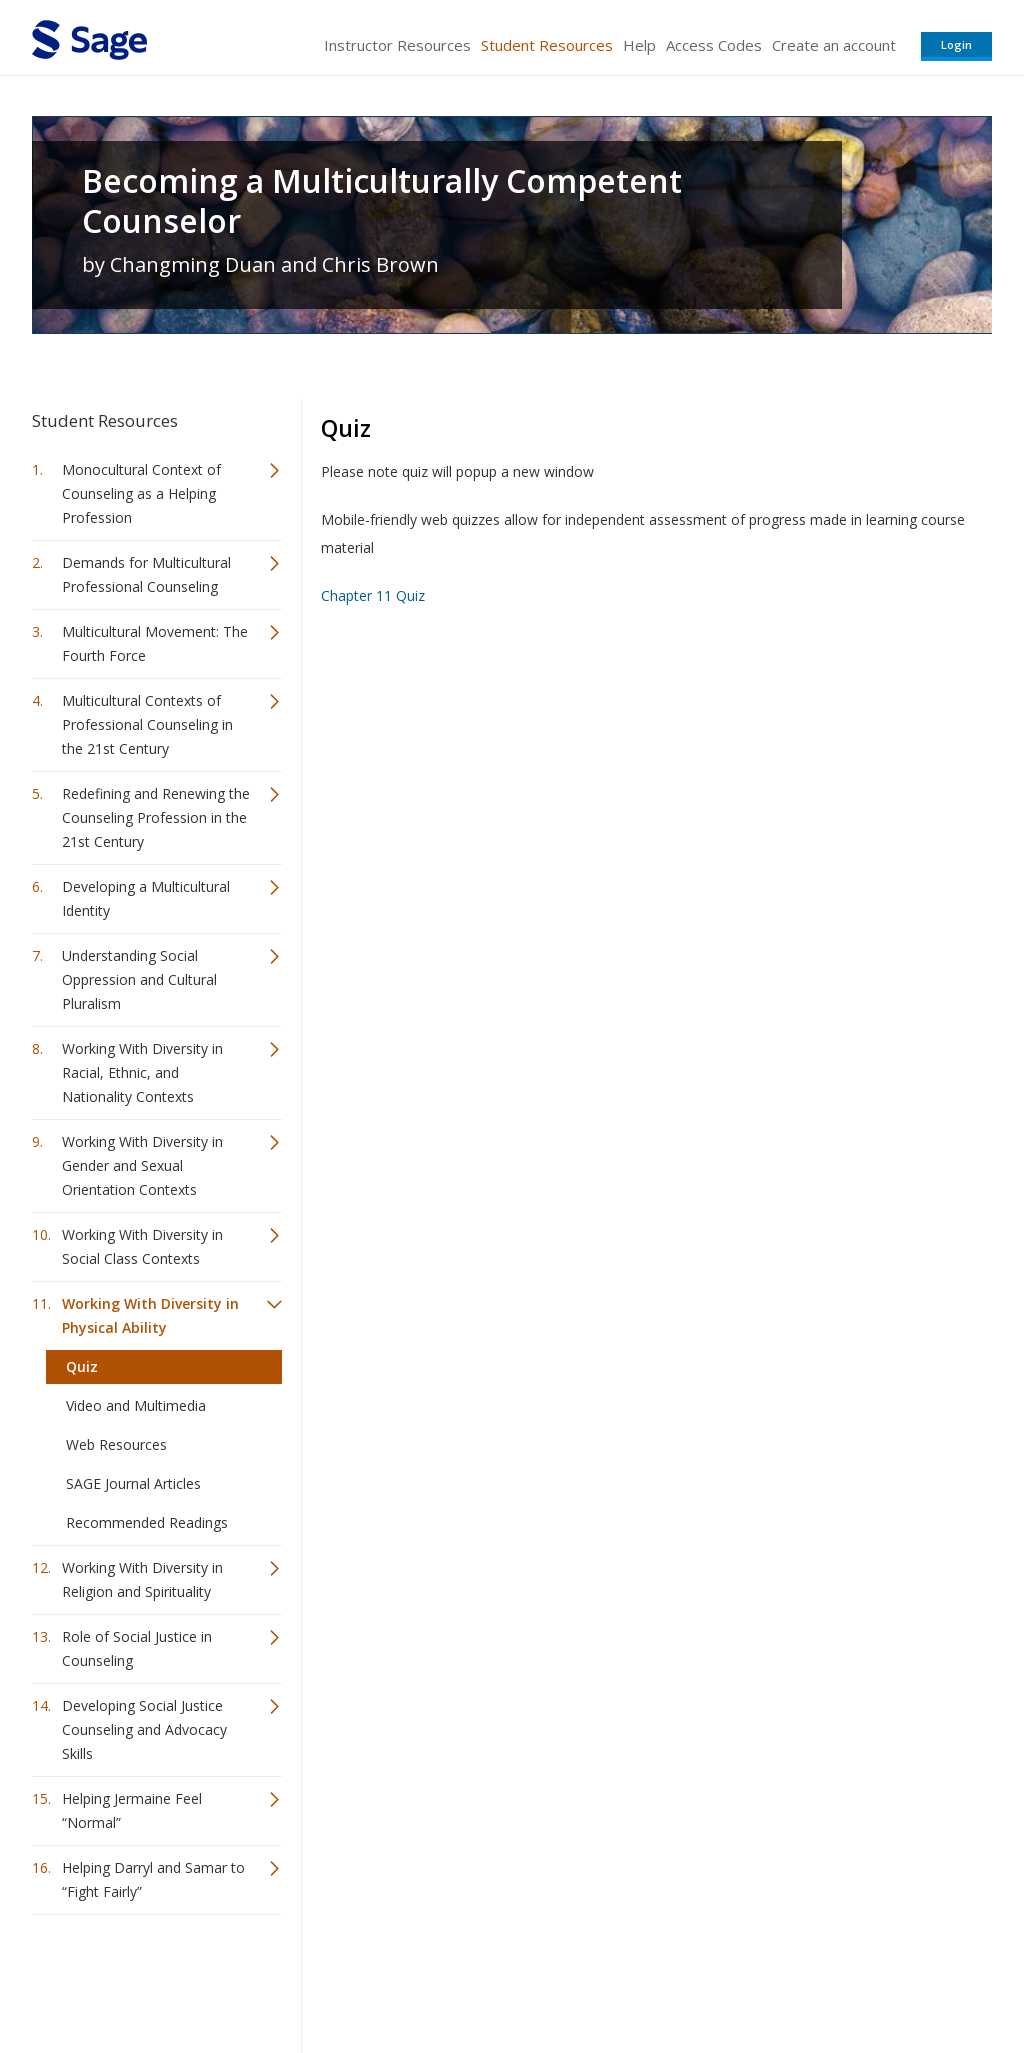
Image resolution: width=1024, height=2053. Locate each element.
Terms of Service (626, 1978)
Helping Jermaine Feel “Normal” (132, 1810)
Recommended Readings (147, 1522)
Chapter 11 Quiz (373, 595)
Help (639, 45)
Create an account (834, 45)
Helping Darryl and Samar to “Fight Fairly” (153, 1879)
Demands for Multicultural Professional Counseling (146, 574)
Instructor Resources (397, 45)
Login (956, 44)
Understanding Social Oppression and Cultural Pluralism (139, 979)
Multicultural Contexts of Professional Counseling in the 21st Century (147, 724)
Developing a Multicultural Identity (146, 898)
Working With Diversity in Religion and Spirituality (142, 1579)
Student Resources (547, 45)
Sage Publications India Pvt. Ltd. (322, 1978)
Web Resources (116, 1444)
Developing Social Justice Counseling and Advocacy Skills (144, 1729)
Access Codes (714, 45)
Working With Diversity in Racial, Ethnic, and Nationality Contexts (142, 1072)
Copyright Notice (748, 1978)
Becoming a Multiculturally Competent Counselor (382, 201)
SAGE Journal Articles (133, 1483)
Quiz (82, 1366)
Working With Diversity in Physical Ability (150, 1315)
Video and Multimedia (136, 1405)
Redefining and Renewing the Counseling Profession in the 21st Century (156, 817)
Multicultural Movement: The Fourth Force (155, 643)
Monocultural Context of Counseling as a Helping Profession (141, 493)
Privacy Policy (860, 1978)
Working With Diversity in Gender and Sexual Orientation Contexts (142, 1165)
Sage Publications (146, 1978)
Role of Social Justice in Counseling (137, 1648)
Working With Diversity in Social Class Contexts (142, 1246)
